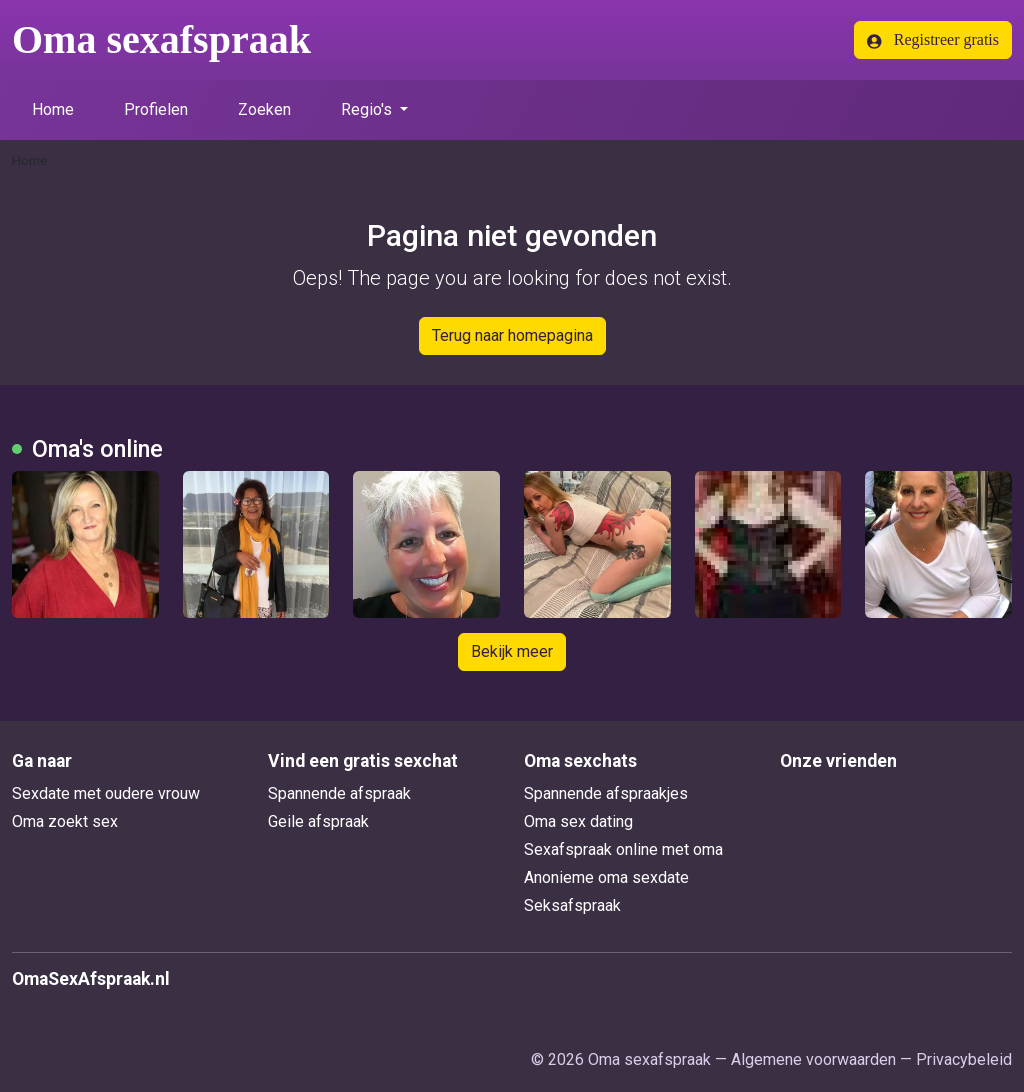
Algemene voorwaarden (813, 1059)
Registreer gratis (933, 40)
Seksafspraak (572, 905)
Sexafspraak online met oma (623, 849)
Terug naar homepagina (512, 335)
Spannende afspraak (339, 793)
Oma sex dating (578, 821)
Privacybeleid (964, 1059)
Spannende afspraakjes (606, 793)
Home (53, 109)
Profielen (156, 109)
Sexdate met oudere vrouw (106, 793)
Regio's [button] (368, 109)
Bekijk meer (512, 651)
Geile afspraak (318, 821)
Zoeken (264, 109)
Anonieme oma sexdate (606, 877)
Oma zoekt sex (65, 821)
